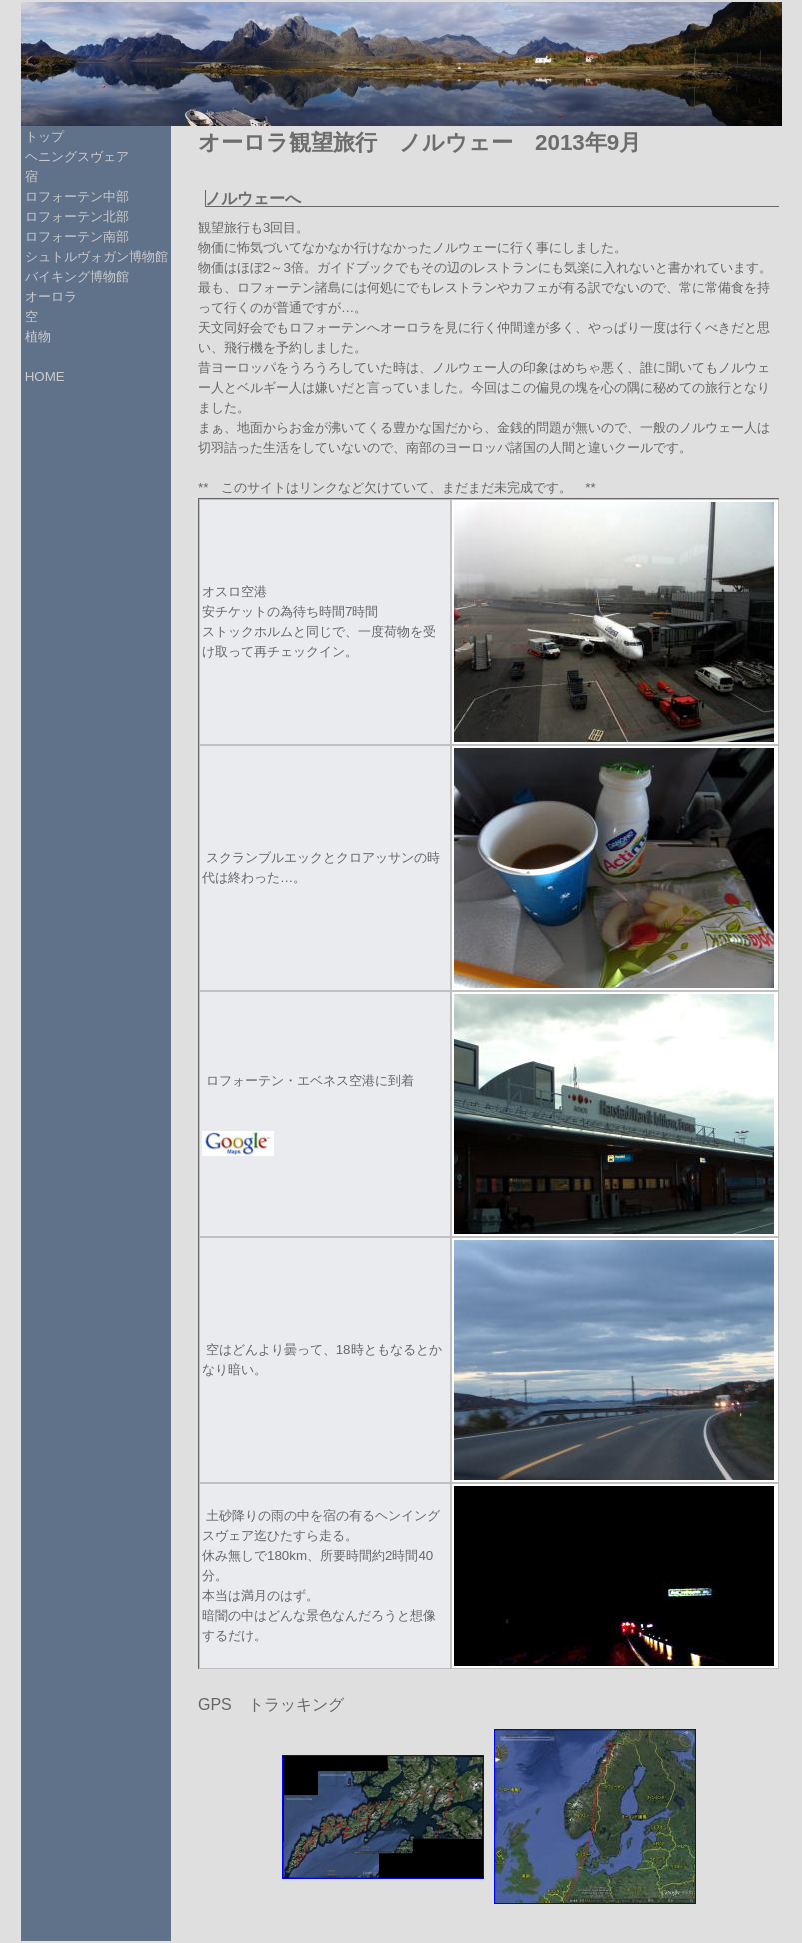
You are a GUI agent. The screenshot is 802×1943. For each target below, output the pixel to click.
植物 (38, 336)
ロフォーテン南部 (77, 236)
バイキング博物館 (77, 276)
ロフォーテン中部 (77, 196)
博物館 (148, 256)
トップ (44, 136)
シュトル (51, 256)
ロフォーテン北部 (77, 216)
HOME (45, 376)
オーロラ (51, 296)
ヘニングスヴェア (77, 156)
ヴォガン (103, 256)
